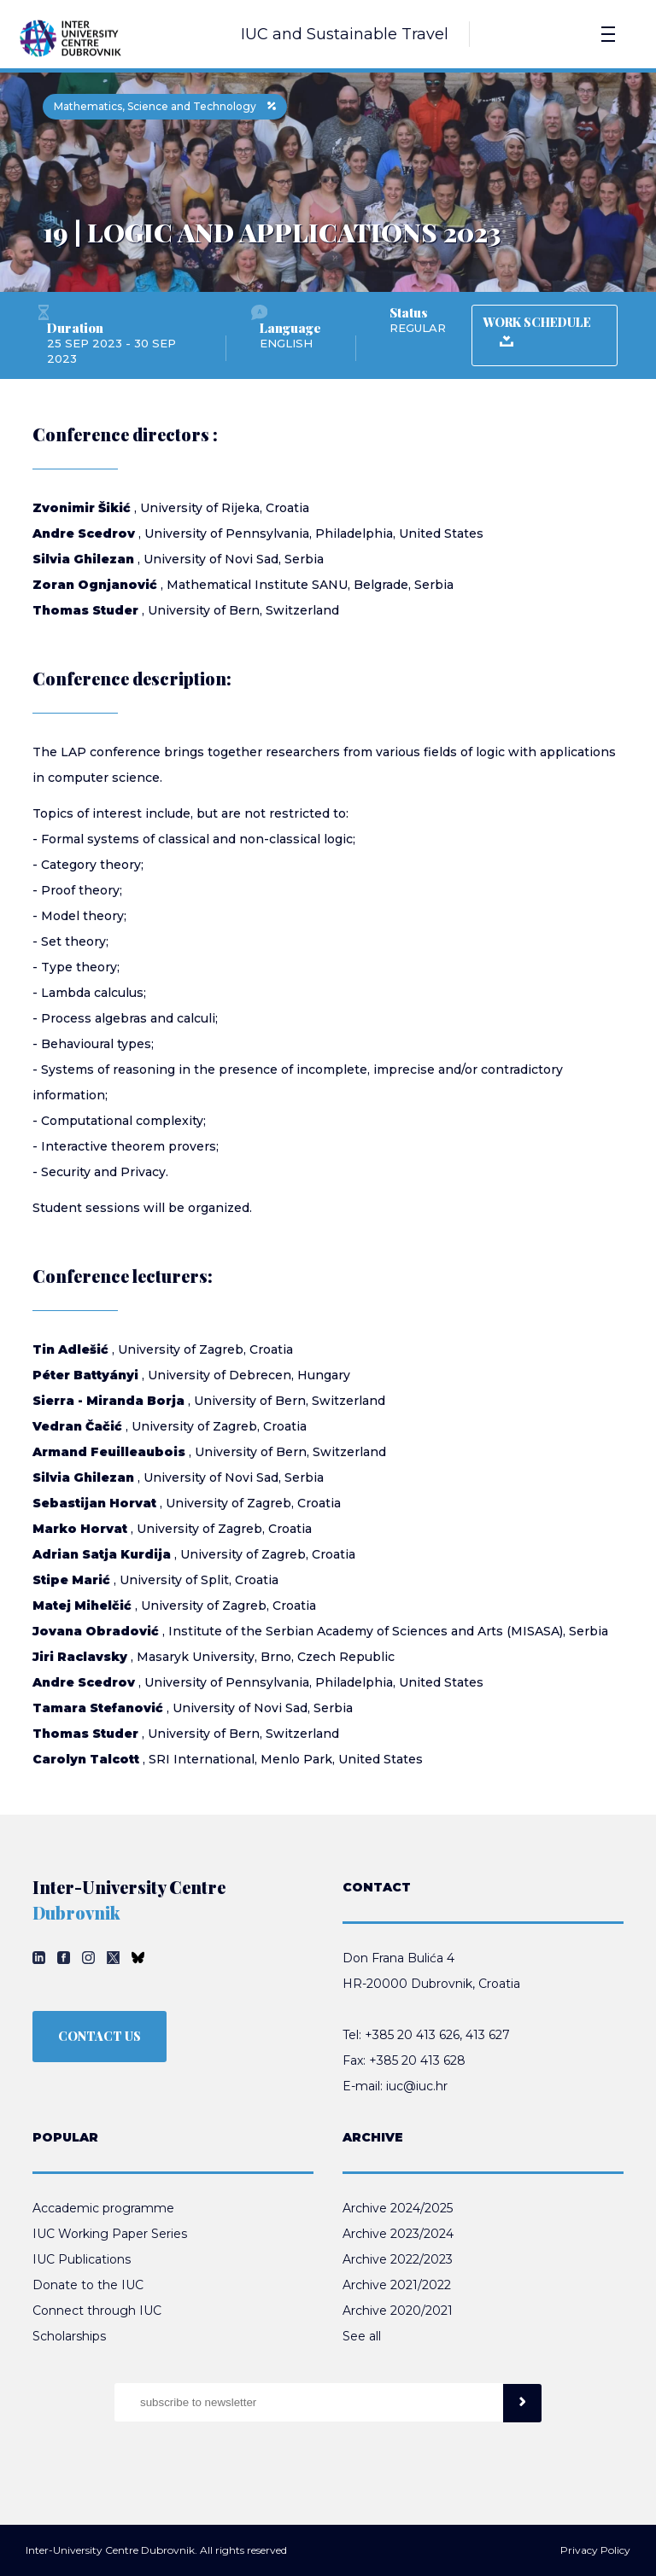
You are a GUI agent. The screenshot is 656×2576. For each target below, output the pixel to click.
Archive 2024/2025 (398, 2208)
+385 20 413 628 (417, 2060)
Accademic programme (103, 2208)
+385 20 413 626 (412, 2035)
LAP (73, 752)
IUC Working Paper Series (109, 2233)
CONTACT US (99, 2036)
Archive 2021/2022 (397, 2285)
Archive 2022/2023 (398, 2259)
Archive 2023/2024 (398, 2233)
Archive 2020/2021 (398, 2310)
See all (362, 2336)
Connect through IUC (96, 2310)
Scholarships (69, 2336)
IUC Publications (81, 2259)
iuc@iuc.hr (417, 2086)
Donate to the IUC (88, 2285)
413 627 (488, 2035)
